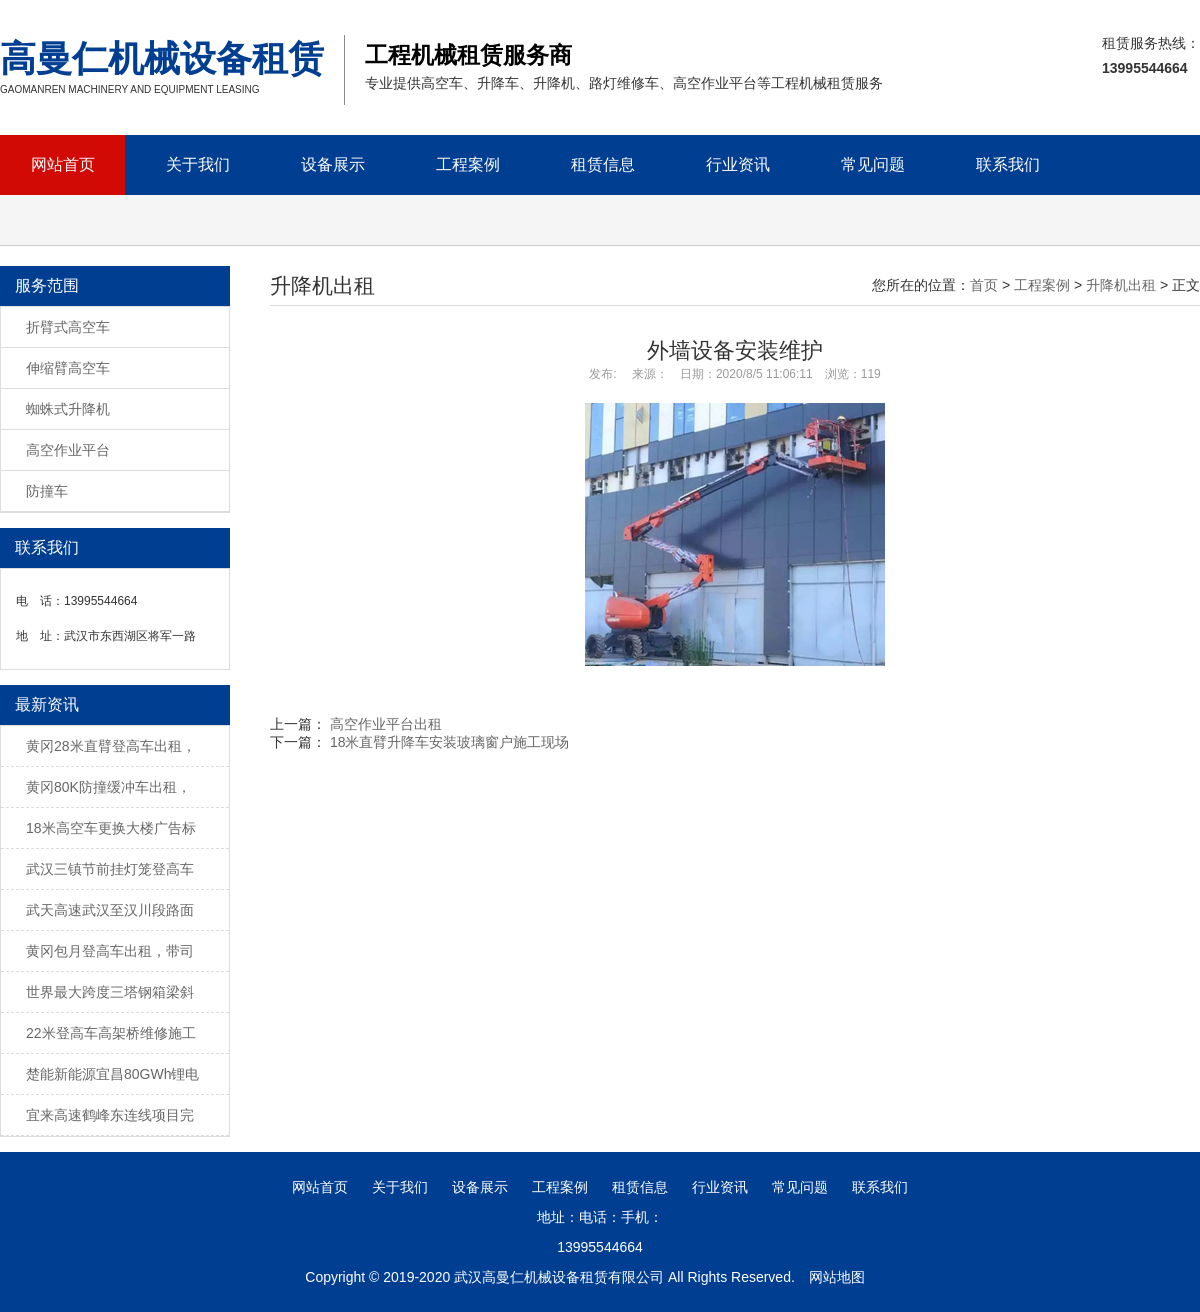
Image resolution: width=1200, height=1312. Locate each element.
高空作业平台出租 (386, 724)
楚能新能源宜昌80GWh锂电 (112, 1074)
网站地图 (837, 1277)
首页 (984, 285)
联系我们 (1008, 164)
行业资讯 (738, 164)
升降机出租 (1121, 285)
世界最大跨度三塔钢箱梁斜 (110, 992)
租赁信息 (603, 164)
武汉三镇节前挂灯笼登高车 (110, 869)
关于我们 (198, 164)
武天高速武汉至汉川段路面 (110, 910)
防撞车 (47, 491)
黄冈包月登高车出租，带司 (110, 951)
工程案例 (468, 164)
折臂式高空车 (68, 327)
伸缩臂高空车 (68, 368)
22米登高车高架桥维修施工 (111, 1033)
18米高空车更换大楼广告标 (111, 828)
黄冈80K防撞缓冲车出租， (108, 787)
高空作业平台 (68, 450)
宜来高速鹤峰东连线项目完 (110, 1115)
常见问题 (873, 164)
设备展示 (333, 164)
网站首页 (63, 164)
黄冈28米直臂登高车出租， (111, 746)
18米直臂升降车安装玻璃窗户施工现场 (450, 742)
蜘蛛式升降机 (68, 409)
